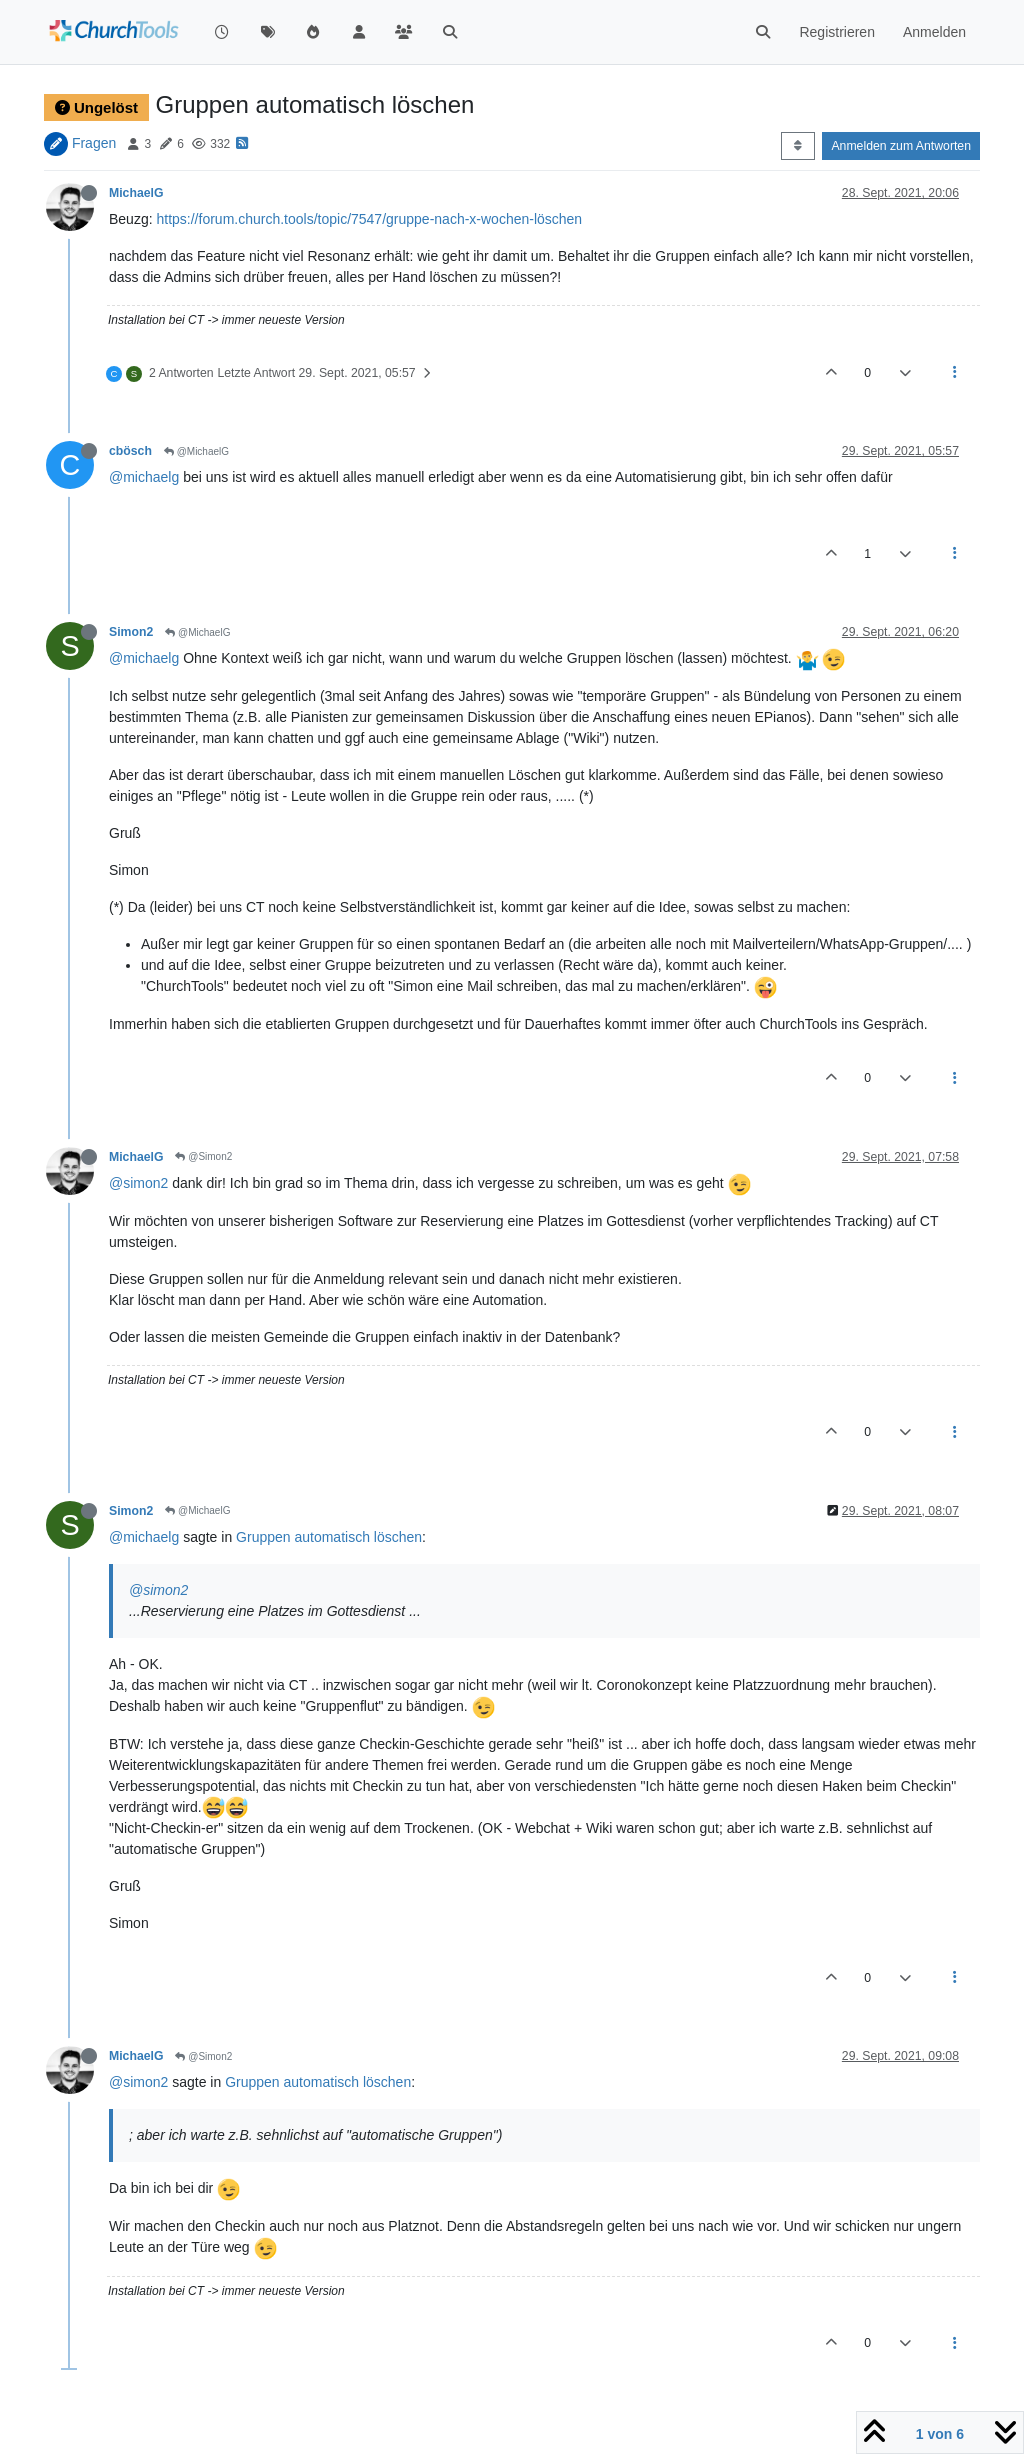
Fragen (94, 143)
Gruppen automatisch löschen (329, 1537)
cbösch (130, 451)
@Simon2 (203, 1156)
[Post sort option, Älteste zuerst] (797, 146)
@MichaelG (196, 451)
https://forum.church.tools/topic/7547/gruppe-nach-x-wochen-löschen (369, 219)
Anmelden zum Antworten (901, 146)
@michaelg (144, 477)
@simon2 (138, 1183)
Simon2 (131, 632)
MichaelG (136, 193)
